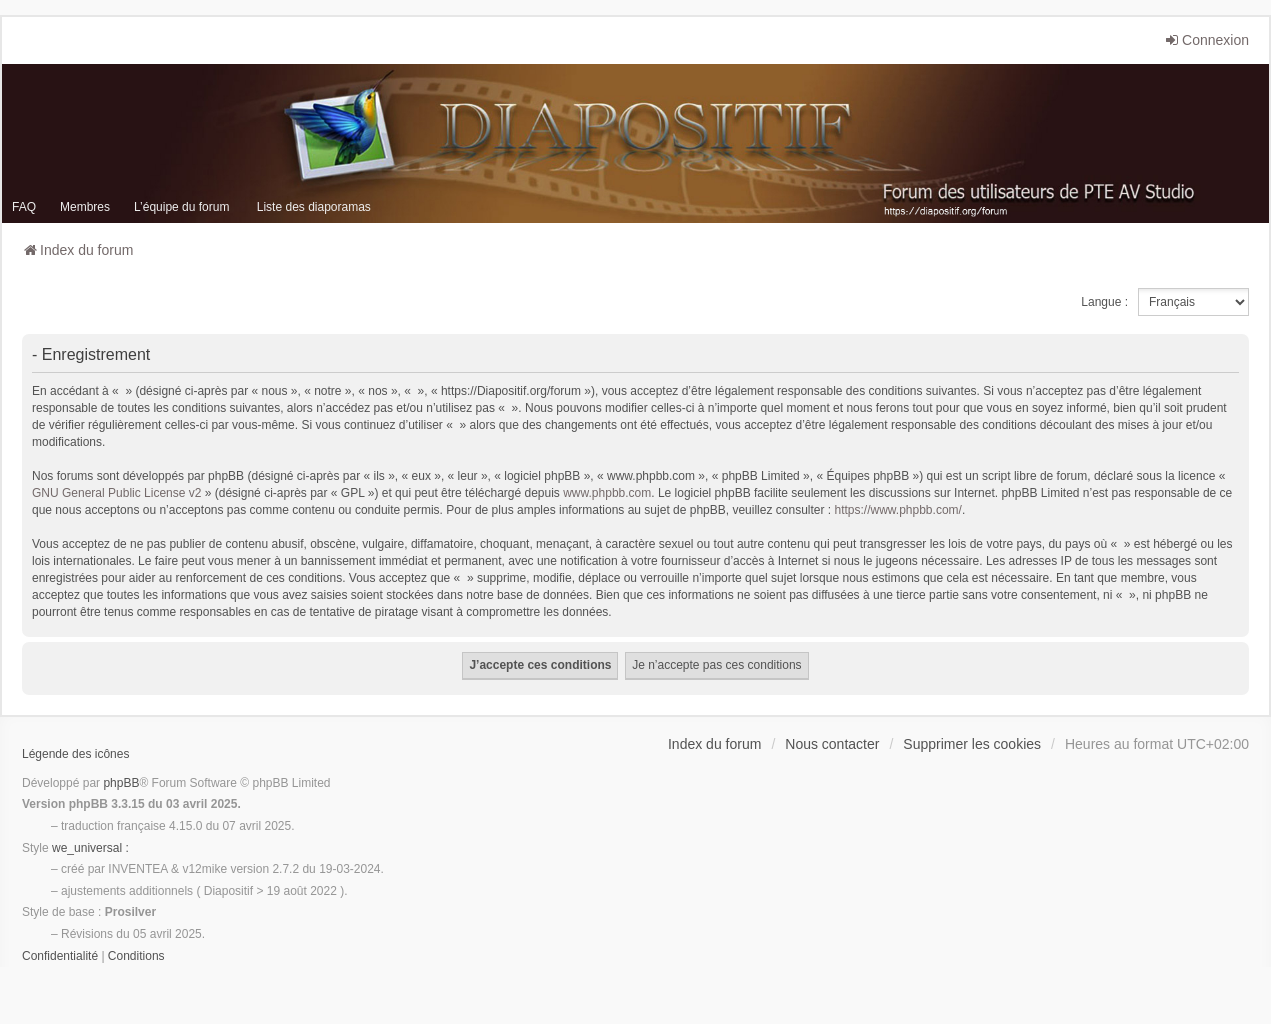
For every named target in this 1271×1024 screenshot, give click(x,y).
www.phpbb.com (607, 493)
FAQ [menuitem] (24, 207)
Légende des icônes (75, 754)
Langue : (1104, 302)
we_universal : (90, 848)
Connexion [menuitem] (1206, 40)
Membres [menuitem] (85, 207)
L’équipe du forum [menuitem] (181, 207)
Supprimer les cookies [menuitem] (972, 744)
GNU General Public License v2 (116, 493)
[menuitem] (60, 957)
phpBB (121, 783)
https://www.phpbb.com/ (897, 510)
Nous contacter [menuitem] (832, 744)
